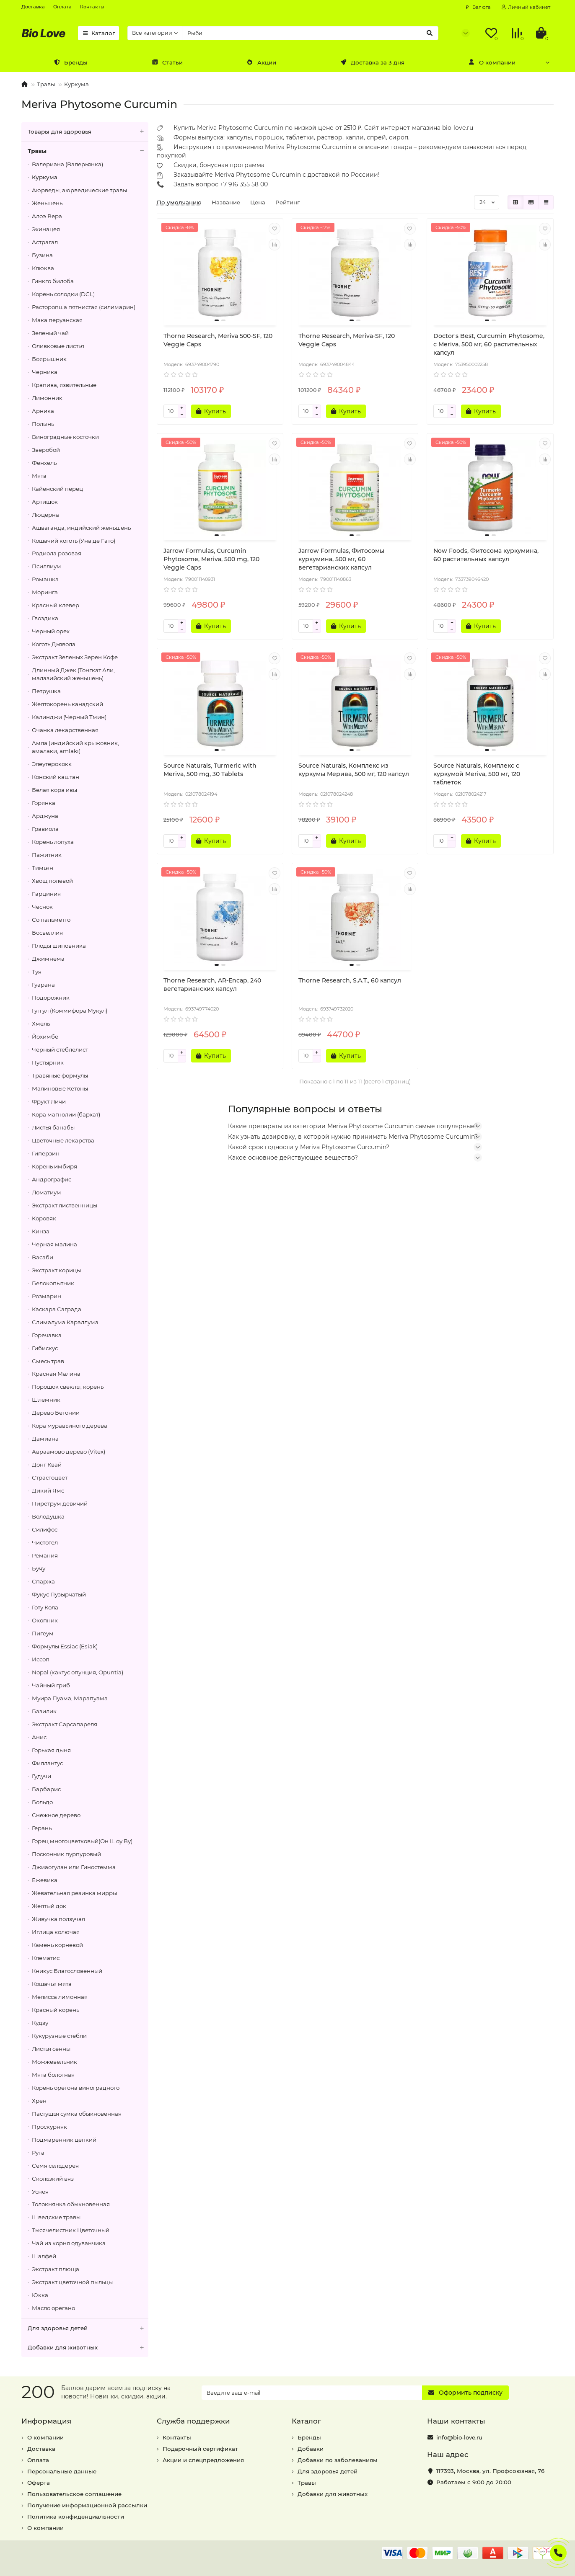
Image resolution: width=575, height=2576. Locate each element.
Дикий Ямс (48, 1490)
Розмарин (46, 1296)
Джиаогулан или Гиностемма (74, 1867)
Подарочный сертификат (200, 2448)
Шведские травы (56, 2217)
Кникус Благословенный (67, 1970)
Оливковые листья (58, 346)
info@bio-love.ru (459, 2437)
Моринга (45, 592)
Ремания (45, 1555)
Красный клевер (55, 605)
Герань (42, 1828)
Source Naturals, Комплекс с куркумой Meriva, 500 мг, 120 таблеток (476, 774)
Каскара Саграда (56, 1309)
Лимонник (47, 398)
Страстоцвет (49, 1477)
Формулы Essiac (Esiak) (65, 1646)
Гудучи (41, 1776)
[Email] (312, 2392)
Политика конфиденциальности (75, 2516)
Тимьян (42, 867)
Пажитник (47, 854)
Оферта (38, 2482)
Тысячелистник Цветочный (70, 2230)
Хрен (39, 2100)
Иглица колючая (56, 1932)
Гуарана (43, 984)
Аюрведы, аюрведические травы (79, 190)
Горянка (43, 802)
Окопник (45, 1620)
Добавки (311, 2448)
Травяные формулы (60, 1075)
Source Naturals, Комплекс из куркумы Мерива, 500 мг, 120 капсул (353, 770)
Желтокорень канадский (67, 704)
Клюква (43, 268)
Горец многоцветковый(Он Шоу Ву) (82, 1841)
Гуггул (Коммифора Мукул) (69, 1010)
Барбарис (46, 1789)
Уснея (40, 2191)
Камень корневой (57, 1945)
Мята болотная (53, 2074)
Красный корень (55, 2009)
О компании (492, 62)
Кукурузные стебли (59, 2035)
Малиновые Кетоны (60, 1088)
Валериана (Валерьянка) (67, 164)
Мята (39, 475)
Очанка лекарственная (65, 730)
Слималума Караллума (65, 1322)
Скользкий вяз (53, 2178)
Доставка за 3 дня (372, 62)
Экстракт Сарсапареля (64, 1724)
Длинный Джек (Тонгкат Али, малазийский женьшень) (73, 674)
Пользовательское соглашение (74, 2494)
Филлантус (47, 1763)
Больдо (42, 1802)
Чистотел (45, 1542)
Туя (36, 971)
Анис (39, 1737)
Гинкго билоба (53, 281)
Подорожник (51, 997)
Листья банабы (53, 1127)
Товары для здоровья (88, 132)
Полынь (43, 423)
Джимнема (48, 958)
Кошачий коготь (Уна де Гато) (73, 540)
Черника (44, 372)
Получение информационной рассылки (87, 2505)
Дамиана (45, 1438)
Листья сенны (51, 2048)
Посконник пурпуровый (66, 1854)
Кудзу (40, 2022)
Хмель (41, 1023)
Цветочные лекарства (63, 1140)
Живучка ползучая (58, 1919)
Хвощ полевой (52, 880)
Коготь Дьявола (53, 644)
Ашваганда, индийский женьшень (81, 527)
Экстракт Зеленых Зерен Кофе (75, 657)
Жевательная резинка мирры (74, 1893)
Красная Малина (56, 1373)
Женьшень (47, 203)
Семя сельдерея (55, 2165)
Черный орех (51, 631)
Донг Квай (47, 1464)
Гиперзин (46, 1153)
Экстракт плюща (55, 2269)
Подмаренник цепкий (64, 2139)
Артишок (45, 501)
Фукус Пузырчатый (59, 1594)
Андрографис (51, 1179)
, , (490, 2471)
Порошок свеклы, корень (68, 1386)
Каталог (98, 33)
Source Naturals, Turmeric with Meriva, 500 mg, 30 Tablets (209, 770)
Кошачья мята (52, 1983)
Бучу (38, 1568)
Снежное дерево (56, 1815)
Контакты (92, 7)
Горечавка (47, 1335)
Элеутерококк (52, 764)
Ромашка (45, 579)
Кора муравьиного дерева (69, 1425)
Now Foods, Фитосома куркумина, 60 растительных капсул (486, 555)
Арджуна (45, 815)
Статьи (167, 62)
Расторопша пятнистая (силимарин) (83, 307)
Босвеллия (47, 932)
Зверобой (46, 449)
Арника (43, 410)
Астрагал (45, 242)
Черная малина (54, 1244)
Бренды (70, 62)
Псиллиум (46, 566)
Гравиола (45, 828)
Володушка (48, 1516)
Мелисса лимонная (60, 1996)
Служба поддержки (193, 2421)
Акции (261, 62)
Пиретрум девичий (60, 1503)
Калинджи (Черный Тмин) (69, 717)
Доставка (33, 7)
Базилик (44, 1711)
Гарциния (46, 893)
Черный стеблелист (60, 1049)
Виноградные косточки (65, 436)
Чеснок (42, 906)
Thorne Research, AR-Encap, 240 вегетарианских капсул (212, 985)
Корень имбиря (54, 1166)
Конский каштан (55, 777)
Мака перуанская (57, 320)
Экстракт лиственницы (64, 1205)
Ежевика (44, 1880)
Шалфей (44, 2256)
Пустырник (48, 1062)
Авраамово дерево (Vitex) (68, 1451)
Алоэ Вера (47, 216)
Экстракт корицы (56, 1270)
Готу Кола (45, 1607)
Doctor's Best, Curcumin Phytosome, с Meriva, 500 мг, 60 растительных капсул (488, 344)
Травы (46, 84)
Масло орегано (53, 2308)
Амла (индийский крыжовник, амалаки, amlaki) (75, 747)
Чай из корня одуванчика (69, 2243)
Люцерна (45, 514)
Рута (38, 2152)
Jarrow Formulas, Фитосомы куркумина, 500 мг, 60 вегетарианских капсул (341, 559)
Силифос (44, 1529)
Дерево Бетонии (56, 1412)
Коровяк (44, 1218)
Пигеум (43, 1633)
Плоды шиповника (59, 945)
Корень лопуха (53, 841)
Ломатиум (46, 1192)
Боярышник (49, 359)
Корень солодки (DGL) (63, 294)
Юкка (40, 2295)
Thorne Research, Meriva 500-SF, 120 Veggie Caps (217, 340)
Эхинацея (46, 229)
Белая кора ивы (54, 789)
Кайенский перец (57, 488)
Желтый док (49, 1906)
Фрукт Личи (49, 1101)
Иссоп (40, 1659)
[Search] (310, 33)
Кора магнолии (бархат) (66, 1114)
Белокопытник (53, 1283)
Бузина (42, 255)
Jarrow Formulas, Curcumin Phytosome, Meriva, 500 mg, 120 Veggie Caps (211, 559)
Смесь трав (48, 1361)
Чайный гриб (51, 1685)
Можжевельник (54, 2061)
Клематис (46, 1958)
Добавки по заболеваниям (338, 2460)
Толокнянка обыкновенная (71, 2204)
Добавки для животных (88, 2348)
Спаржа (43, 1581)
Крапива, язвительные (64, 385)
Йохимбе (45, 1036)
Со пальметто (51, 919)
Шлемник (46, 1399)
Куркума (76, 84)
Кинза (40, 1231)
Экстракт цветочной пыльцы (72, 2282)
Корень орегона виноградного (75, 2087)
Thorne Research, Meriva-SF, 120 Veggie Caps (346, 340)
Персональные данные (61, 2471)
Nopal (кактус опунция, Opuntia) (77, 1672)
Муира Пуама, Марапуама (70, 1698)
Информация (46, 2421)
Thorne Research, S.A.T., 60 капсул (349, 980)
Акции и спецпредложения (203, 2460)
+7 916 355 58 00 (244, 184)
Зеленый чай (50, 333)
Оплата (62, 7)
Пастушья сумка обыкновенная (77, 2113)
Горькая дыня (51, 1750)
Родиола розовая (56, 553)
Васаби (42, 1257)
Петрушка (46, 691)
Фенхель (44, 462)
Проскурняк (49, 2126)
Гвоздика (45, 618)
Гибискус (45, 1348)
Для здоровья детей (88, 2328)
